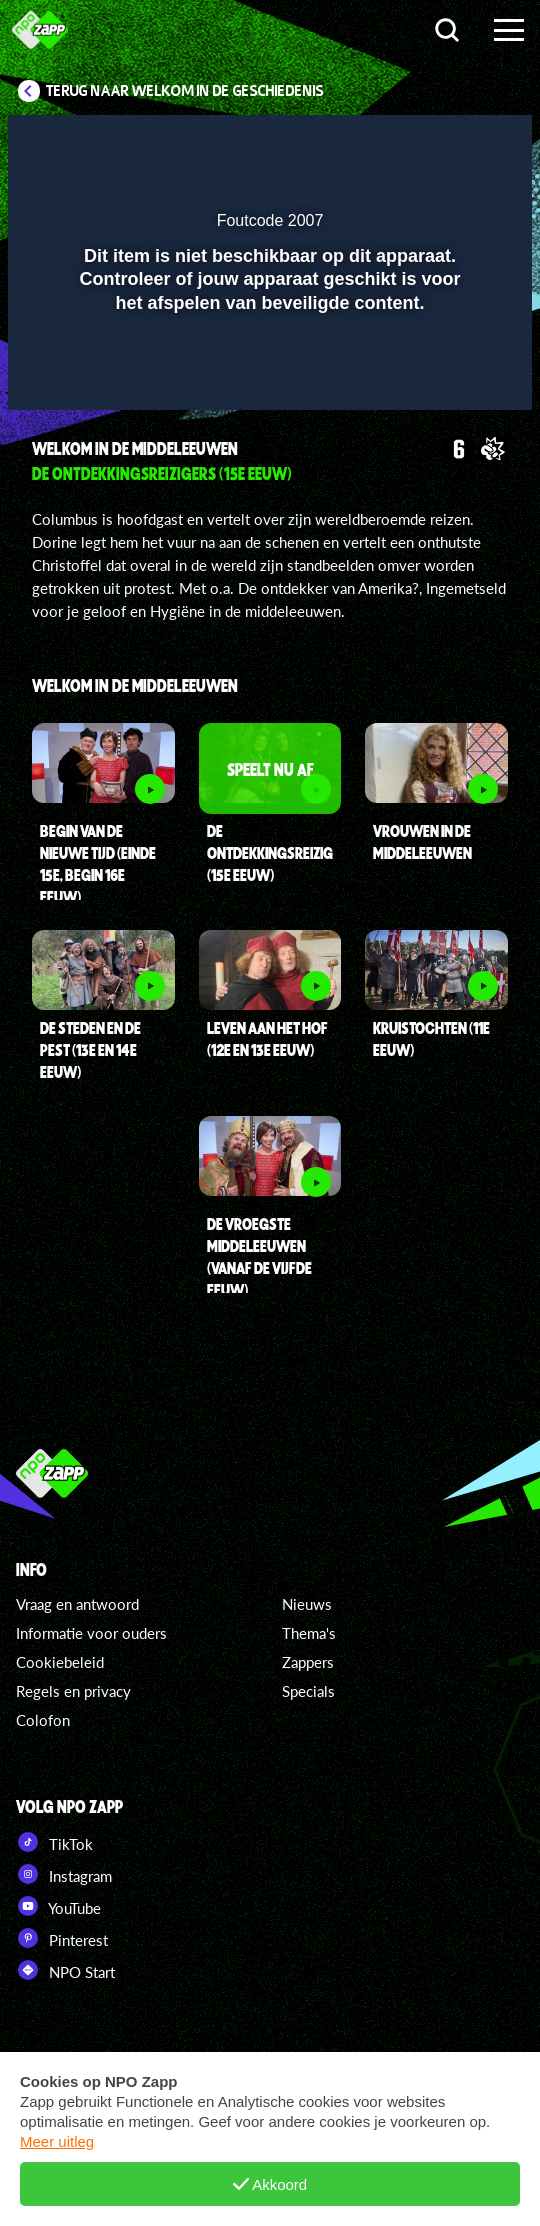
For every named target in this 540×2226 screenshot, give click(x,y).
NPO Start (65, 1970)
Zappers (308, 1662)
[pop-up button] (425, 143)
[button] (465, 143)
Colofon (43, 1720)
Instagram (64, 1874)
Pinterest (62, 1938)
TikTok (54, 1842)
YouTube (58, 1906)
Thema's (309, 1633)
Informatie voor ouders (91, 1633)
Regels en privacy (73, 1691)
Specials (308, 1691)
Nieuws (307, 1604)
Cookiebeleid (60, 1662)
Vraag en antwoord (77, 1604)
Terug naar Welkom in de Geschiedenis (185, 91)
